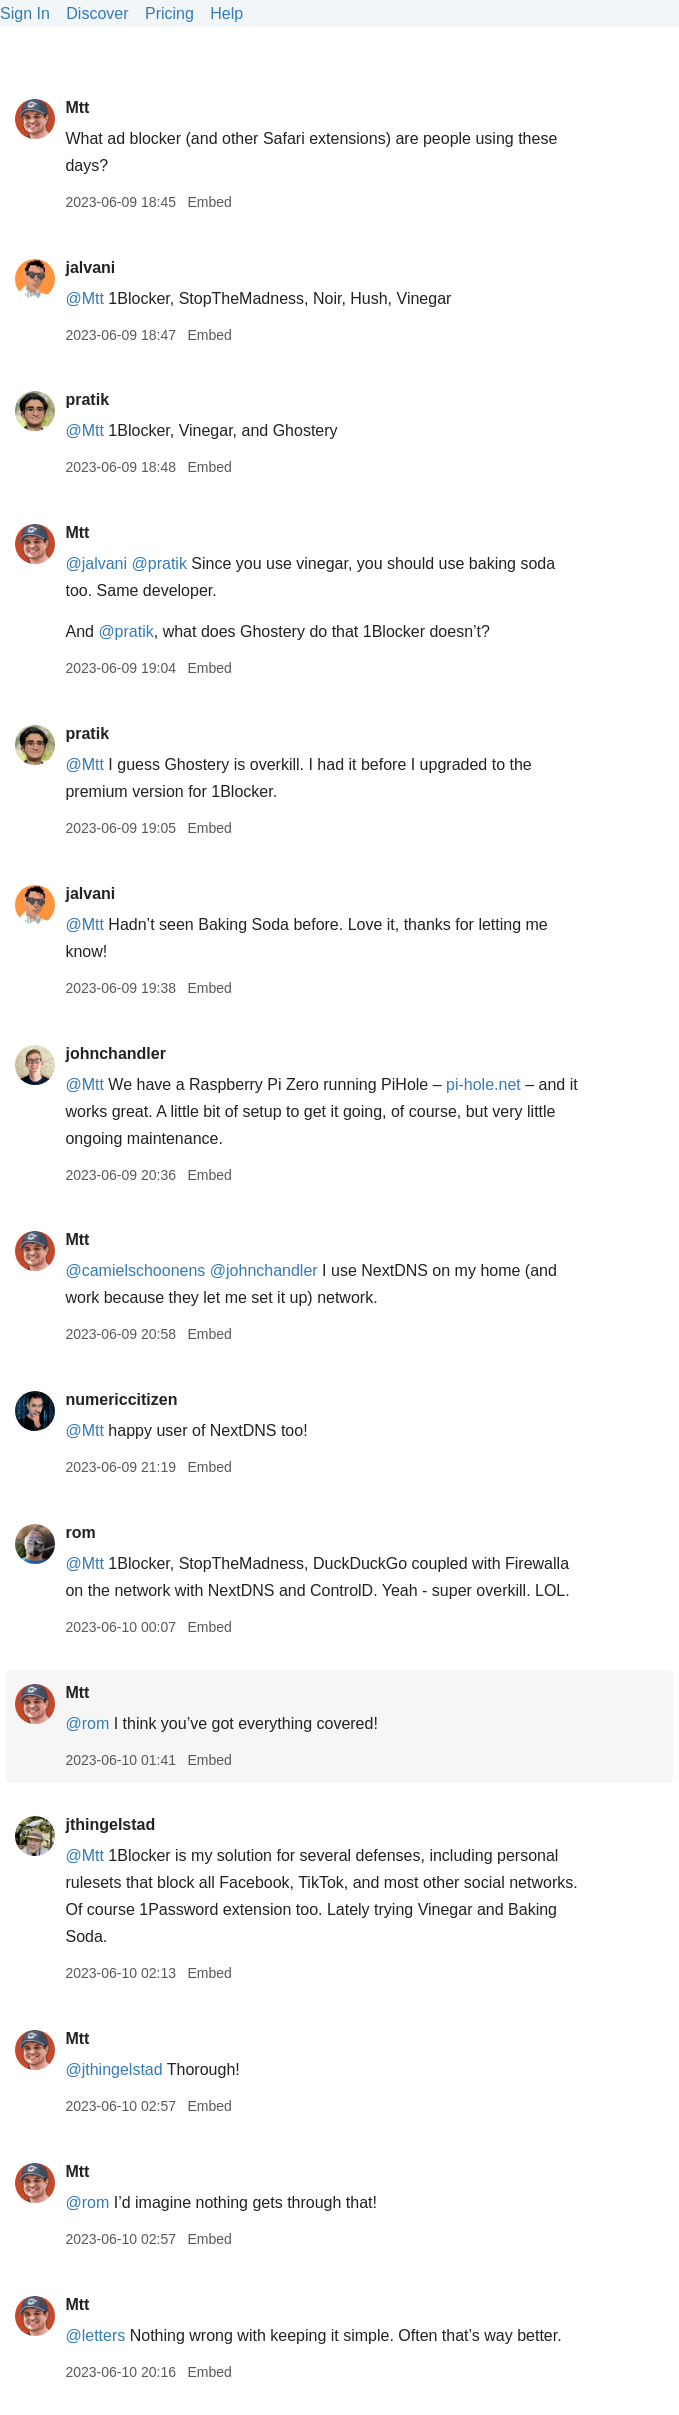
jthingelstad (110, 1824)
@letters (95, 2335)
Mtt (77, 107)
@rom (87, 1723)
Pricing (169, 13)
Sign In (25, 13)
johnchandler (115, 1053)
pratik (87, 399)
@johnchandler (264, 1270)
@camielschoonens (135, 1270)
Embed (209, 202)
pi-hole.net (483, 1084)
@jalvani (96, 563)
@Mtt (84, 298)
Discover (97, 13)
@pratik (159, 563)
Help (226, 13)
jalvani (90, 267)
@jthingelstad (113, 2069)
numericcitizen (121, 1399)
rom (80, 1532)
